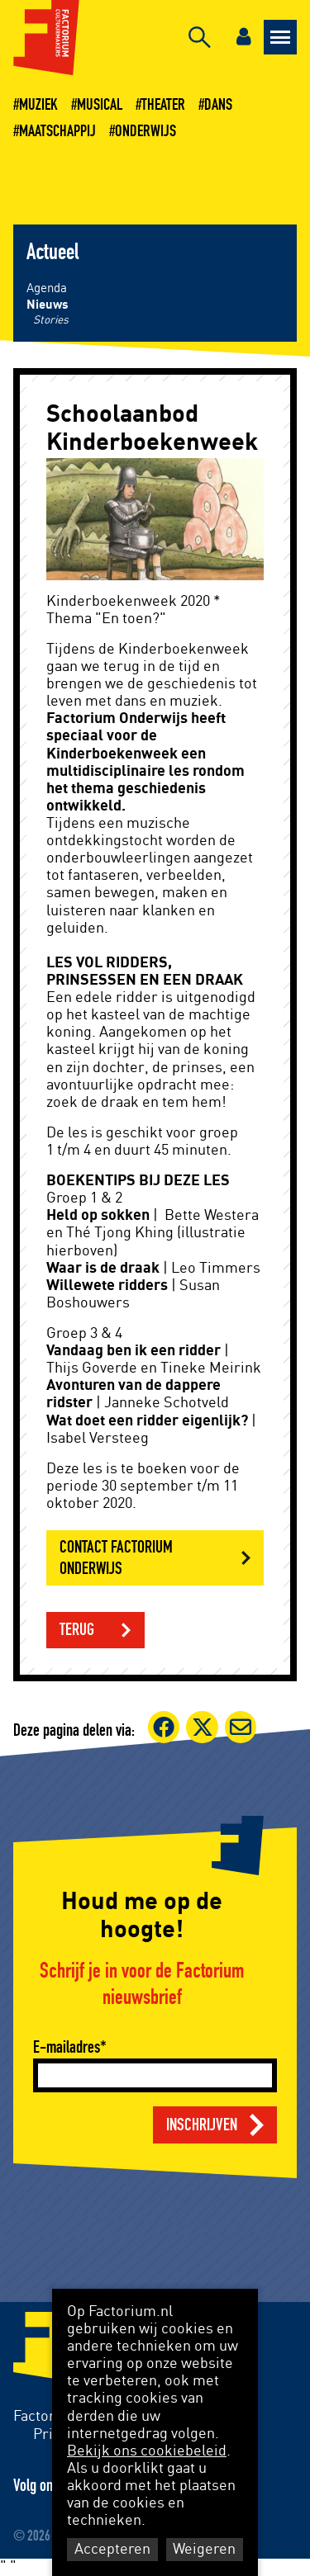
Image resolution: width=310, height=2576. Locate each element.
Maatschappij (57, 131)
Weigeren (204, 2549)
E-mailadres (66, 2047)
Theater (163, 105)
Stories (51, 320)
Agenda (46, 288)
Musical (99, 105)
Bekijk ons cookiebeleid (147, 2451)
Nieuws (47, 305)
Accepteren (112, 2549)
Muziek (38, 105)
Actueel (52, 252)
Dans (218, 105)
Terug (77, 1629)
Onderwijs (145, 131)
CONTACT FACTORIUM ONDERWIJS (116, 1557)
